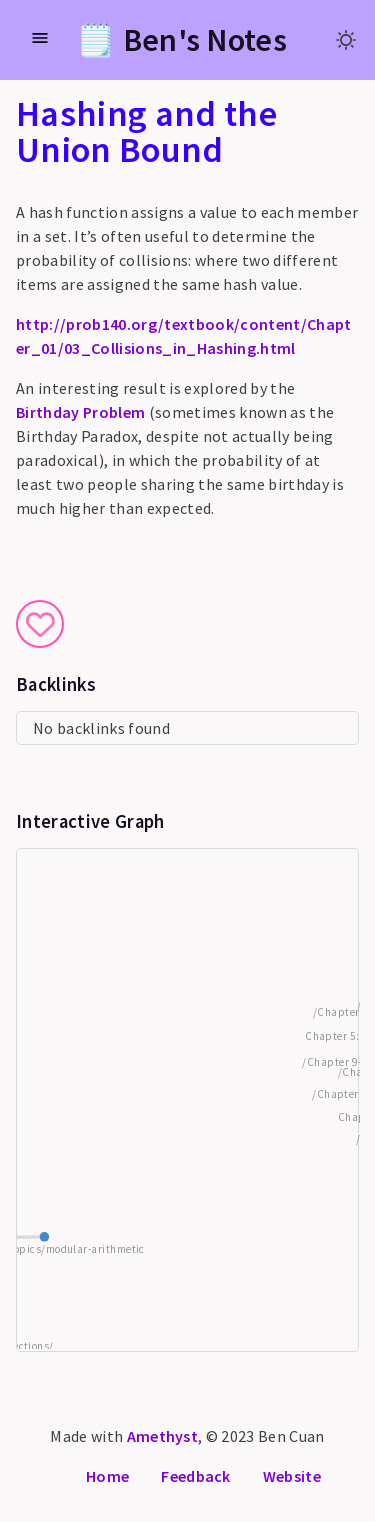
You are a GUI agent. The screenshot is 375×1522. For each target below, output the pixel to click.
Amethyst (163, 1436)
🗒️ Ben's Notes (181, 40)
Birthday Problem (80, 412)
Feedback (196, 1476)
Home (107, 1476)
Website (292, 1476)
